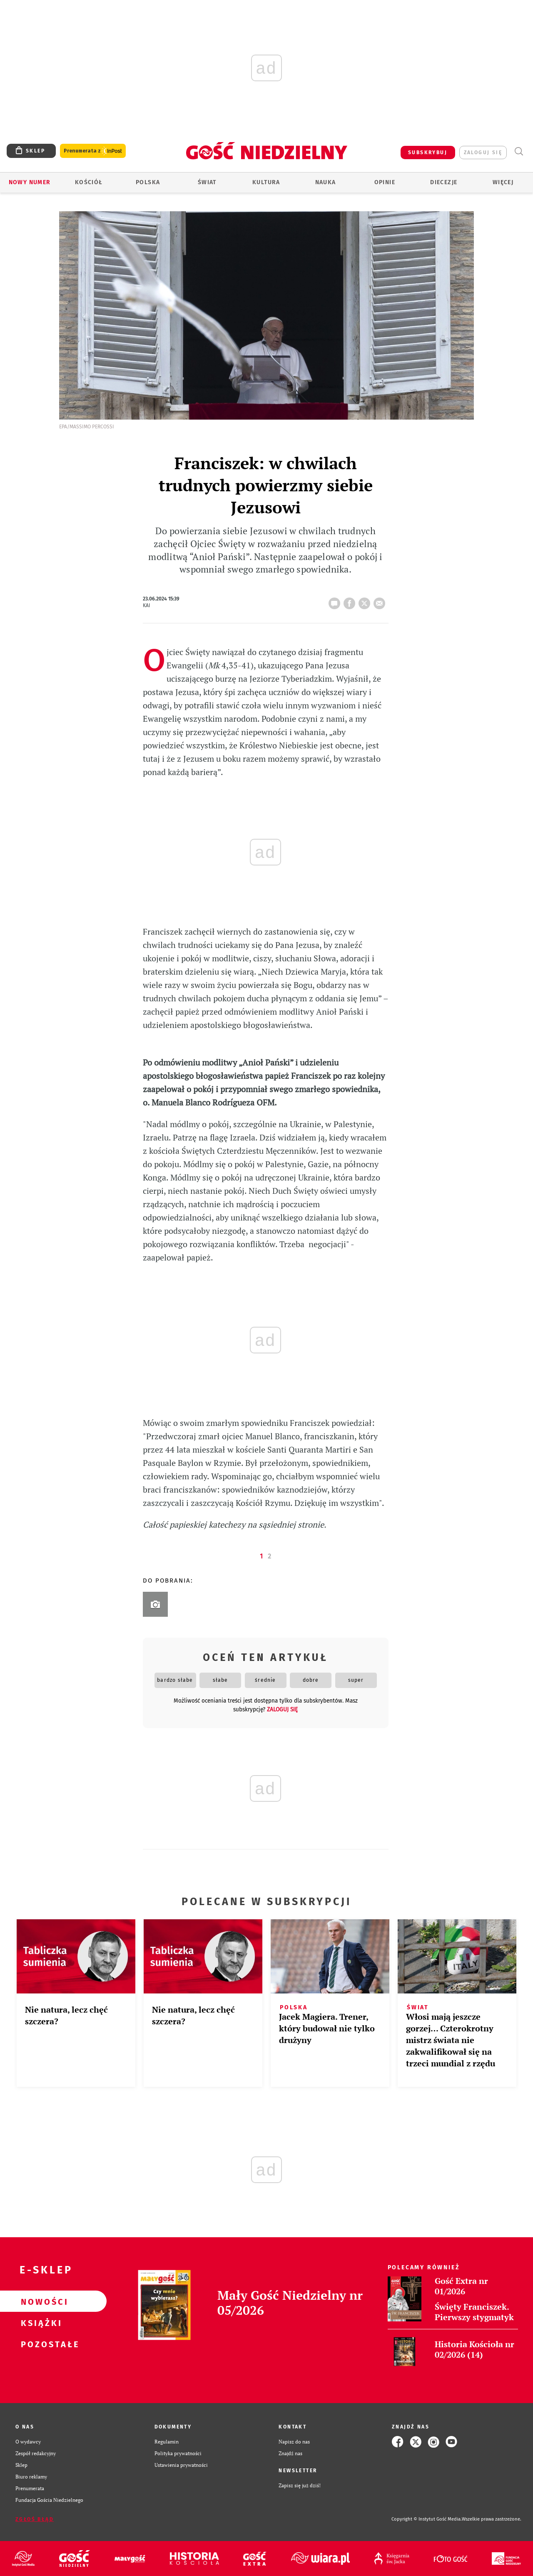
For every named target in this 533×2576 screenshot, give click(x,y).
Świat (207, 182)
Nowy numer (30, 182)
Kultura (266, 182)
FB (351, 601)
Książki (40, 2322)
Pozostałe (40, 2343)
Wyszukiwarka (518, 151)
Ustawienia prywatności (181, 2465)
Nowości (40, 2301)
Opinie (384, 182)
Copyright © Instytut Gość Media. (426, 2519)
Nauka (325, 182)
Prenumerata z (93, 151)
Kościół (89, 182)
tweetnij (366, 601)
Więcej (503, 182)
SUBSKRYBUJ (427, 152)
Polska (148, 182)
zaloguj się (483, 152)
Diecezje (443, 182)
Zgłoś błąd (34, 2519)
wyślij (381, 601)
